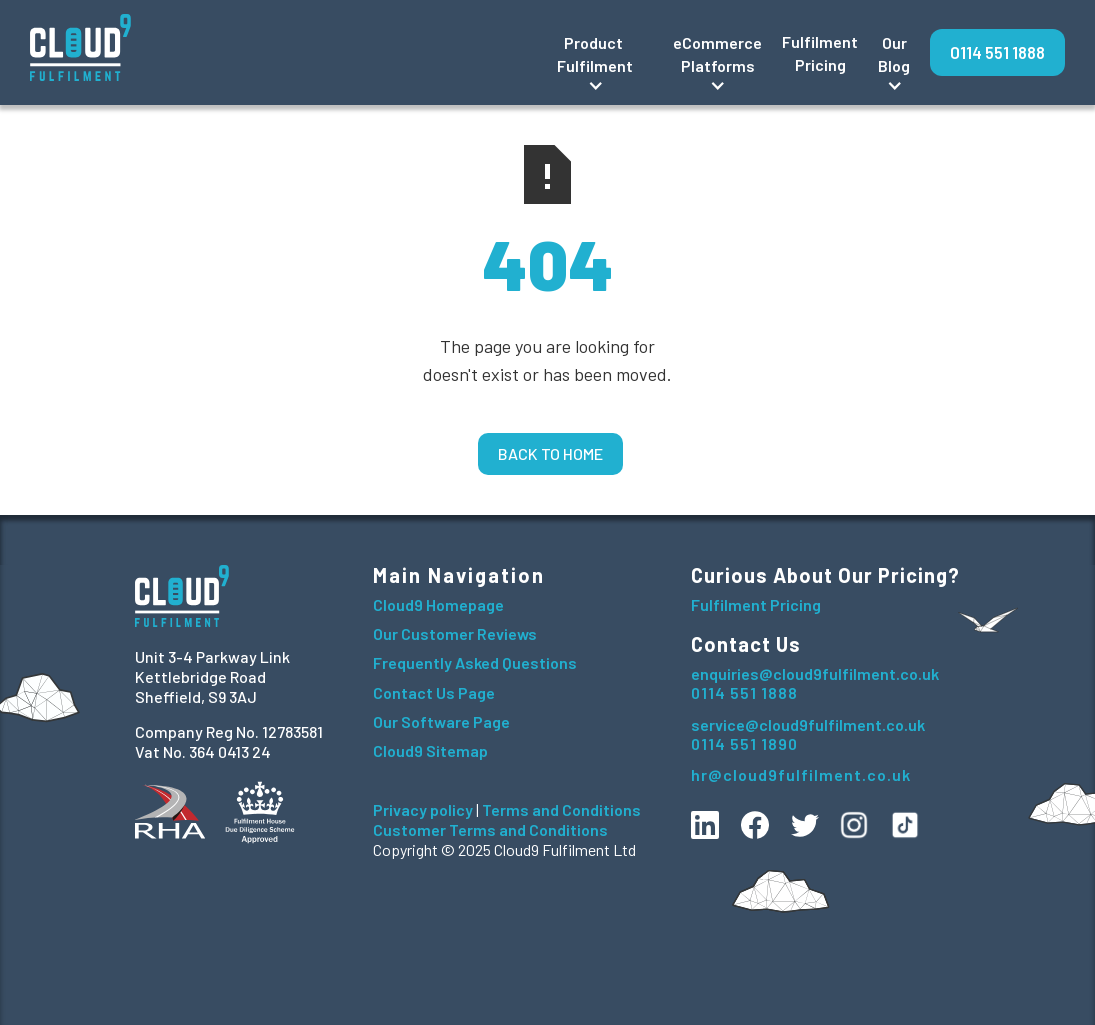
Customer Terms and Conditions (490, 829)
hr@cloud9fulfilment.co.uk (801, 774)
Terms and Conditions (561, 809)
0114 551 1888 (997, 52)
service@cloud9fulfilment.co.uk (808, 724)
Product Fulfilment (595, 54)
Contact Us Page (434, 692)
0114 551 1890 (744, 743)
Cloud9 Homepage (438, 604)
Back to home (550, 453)
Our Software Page (441, 721)
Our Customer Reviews (455, 633)
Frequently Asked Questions (475, 662)
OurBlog (894, 54)
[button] (595, 52)
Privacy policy (423, 809)
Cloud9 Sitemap (430, 750)
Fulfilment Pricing (820, 53)
